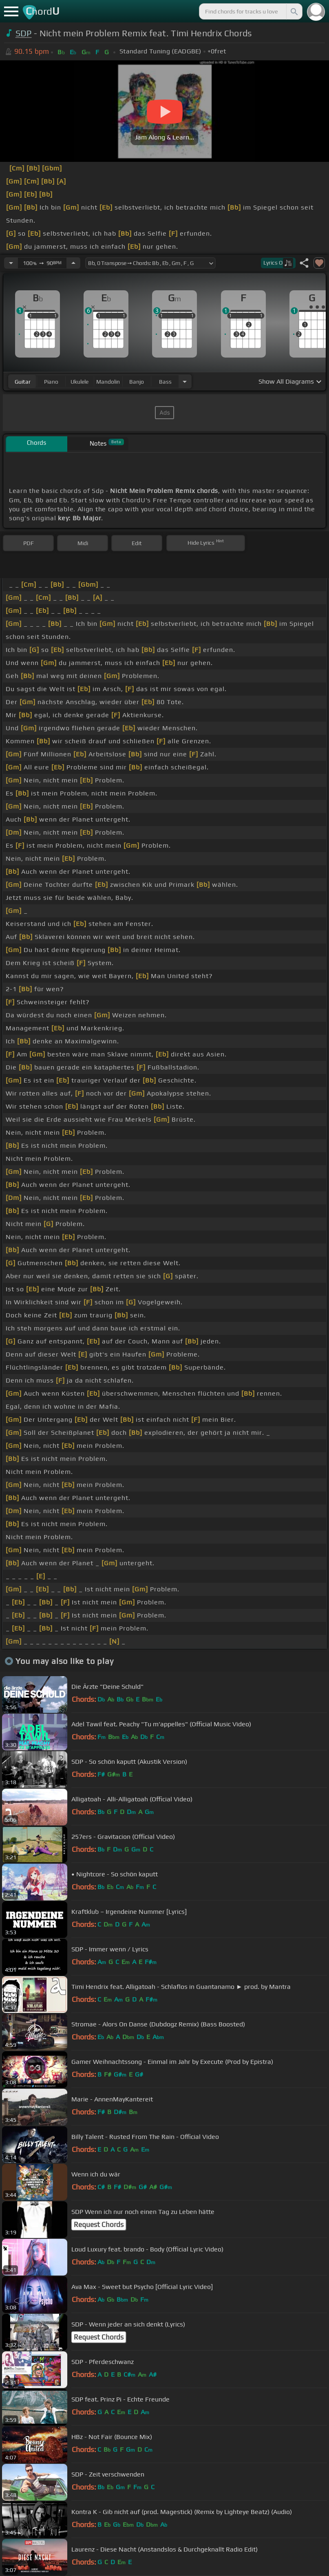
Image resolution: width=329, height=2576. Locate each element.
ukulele (79, 381)
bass (165, 381)
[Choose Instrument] (185, 381)
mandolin (108, 381)
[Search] (293, 11)
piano (51, 381)
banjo (136, 381)
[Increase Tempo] (73, 263)
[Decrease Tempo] (11, 263)
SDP (23, 33)
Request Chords (99, 2224)
